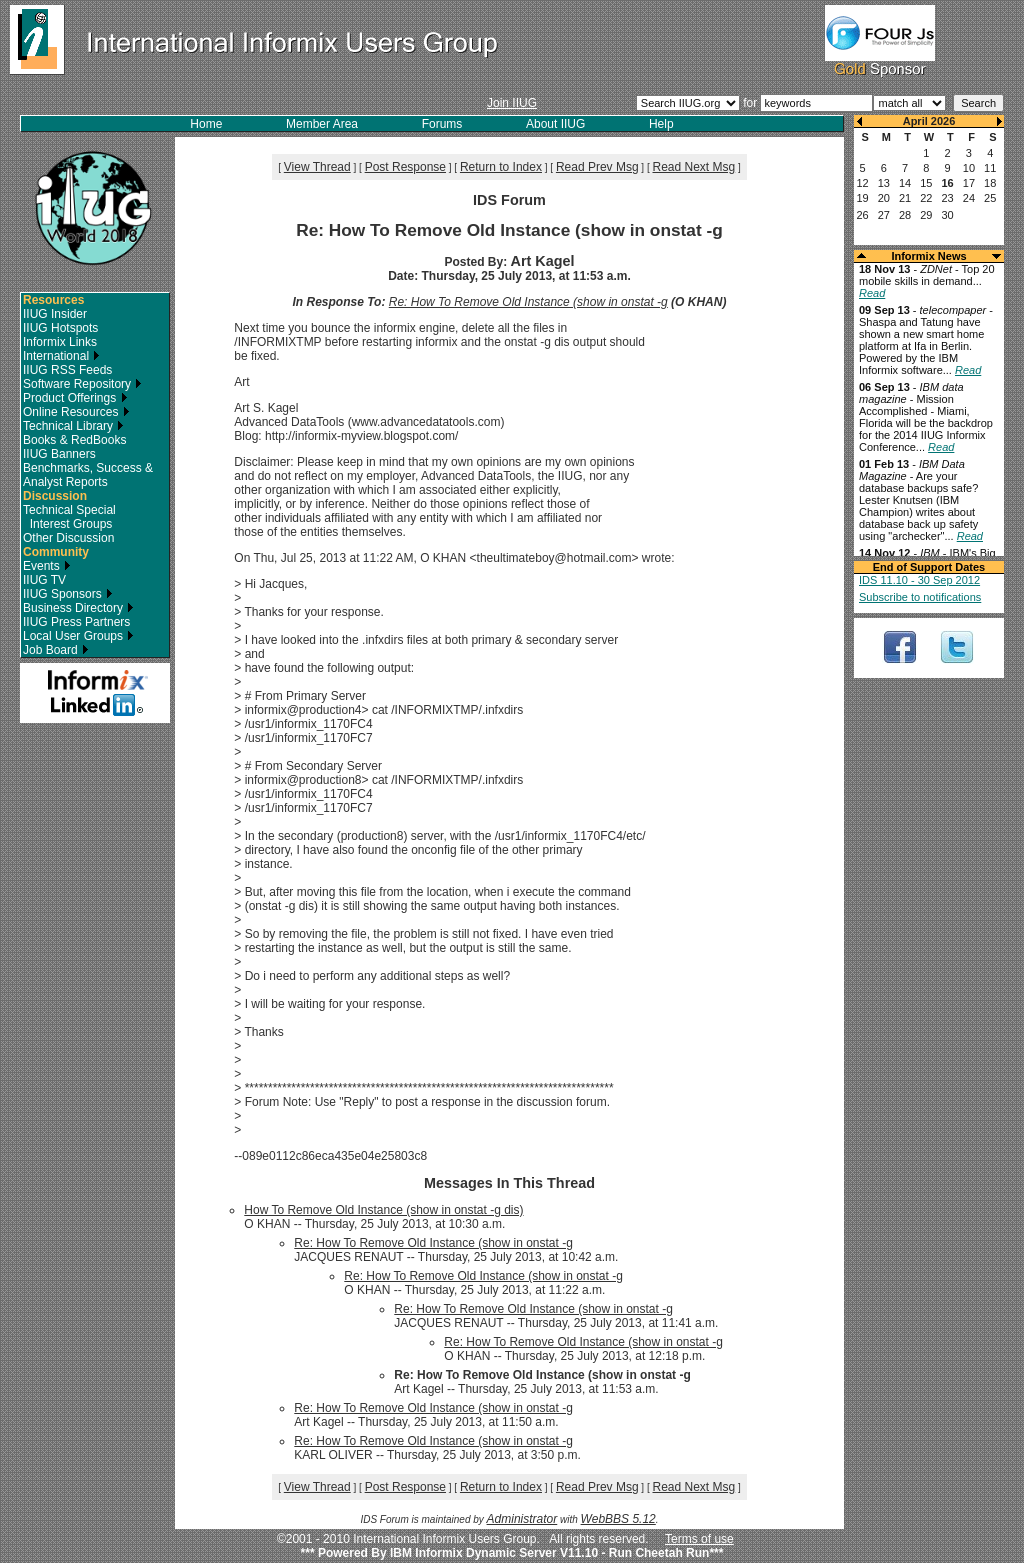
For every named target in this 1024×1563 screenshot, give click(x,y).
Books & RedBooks (74, 440)
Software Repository (82, 384)
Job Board (56, 650)
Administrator (522, 1519)
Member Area (322, 124)
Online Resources (76, 412)
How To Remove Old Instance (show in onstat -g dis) (383, 1210)
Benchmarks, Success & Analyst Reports (88, 475)
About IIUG (555, 124)
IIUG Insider (55, 314)
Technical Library (73, 426)
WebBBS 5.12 (618, 1519)
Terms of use (699, 1539)
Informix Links (60, 342)
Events (47, 566)
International (61, 356)
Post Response (405, 167)
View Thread (317, 167)
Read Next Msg (694, 167)
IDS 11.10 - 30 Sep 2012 (919, 580)
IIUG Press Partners (76, 622)
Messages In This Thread (509, 1183)
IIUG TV (44, 580)
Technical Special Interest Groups (69, 517)
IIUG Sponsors (68, 594)
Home (206, 124)
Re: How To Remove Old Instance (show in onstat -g (528, 302)
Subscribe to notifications (920, 597)
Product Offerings (75, 398)
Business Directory (78, 608)
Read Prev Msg (597, 167)
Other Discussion (68, 538)
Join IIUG (512, 103)
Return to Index (501, 167)
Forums (442, 124)
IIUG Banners (59, 454)
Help (661, 124)
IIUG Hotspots (60, 328)
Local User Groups (78, 636)
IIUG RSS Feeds (67, 370)
